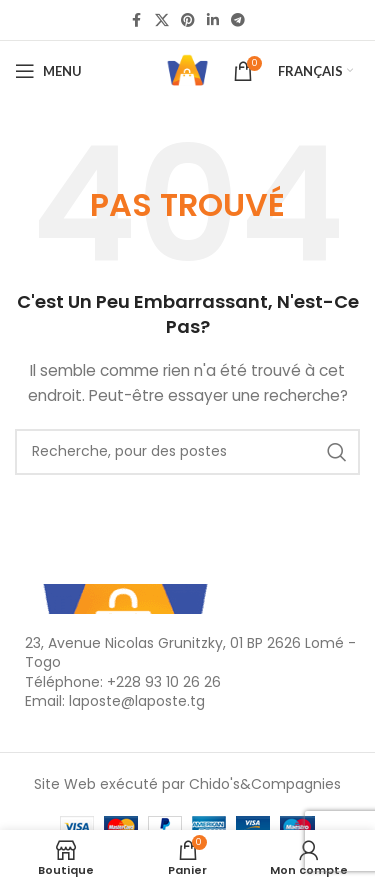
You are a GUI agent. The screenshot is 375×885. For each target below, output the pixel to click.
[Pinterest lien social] (188, 20)
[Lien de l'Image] (125, 597)
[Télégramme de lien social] (238, 20)
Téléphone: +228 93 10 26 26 (123, 682)
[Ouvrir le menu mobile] (48, 71)
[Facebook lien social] (137, 20)
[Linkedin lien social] (213, 20)
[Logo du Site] (187, 70)
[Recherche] (187, 452)
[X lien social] (162, 20)
